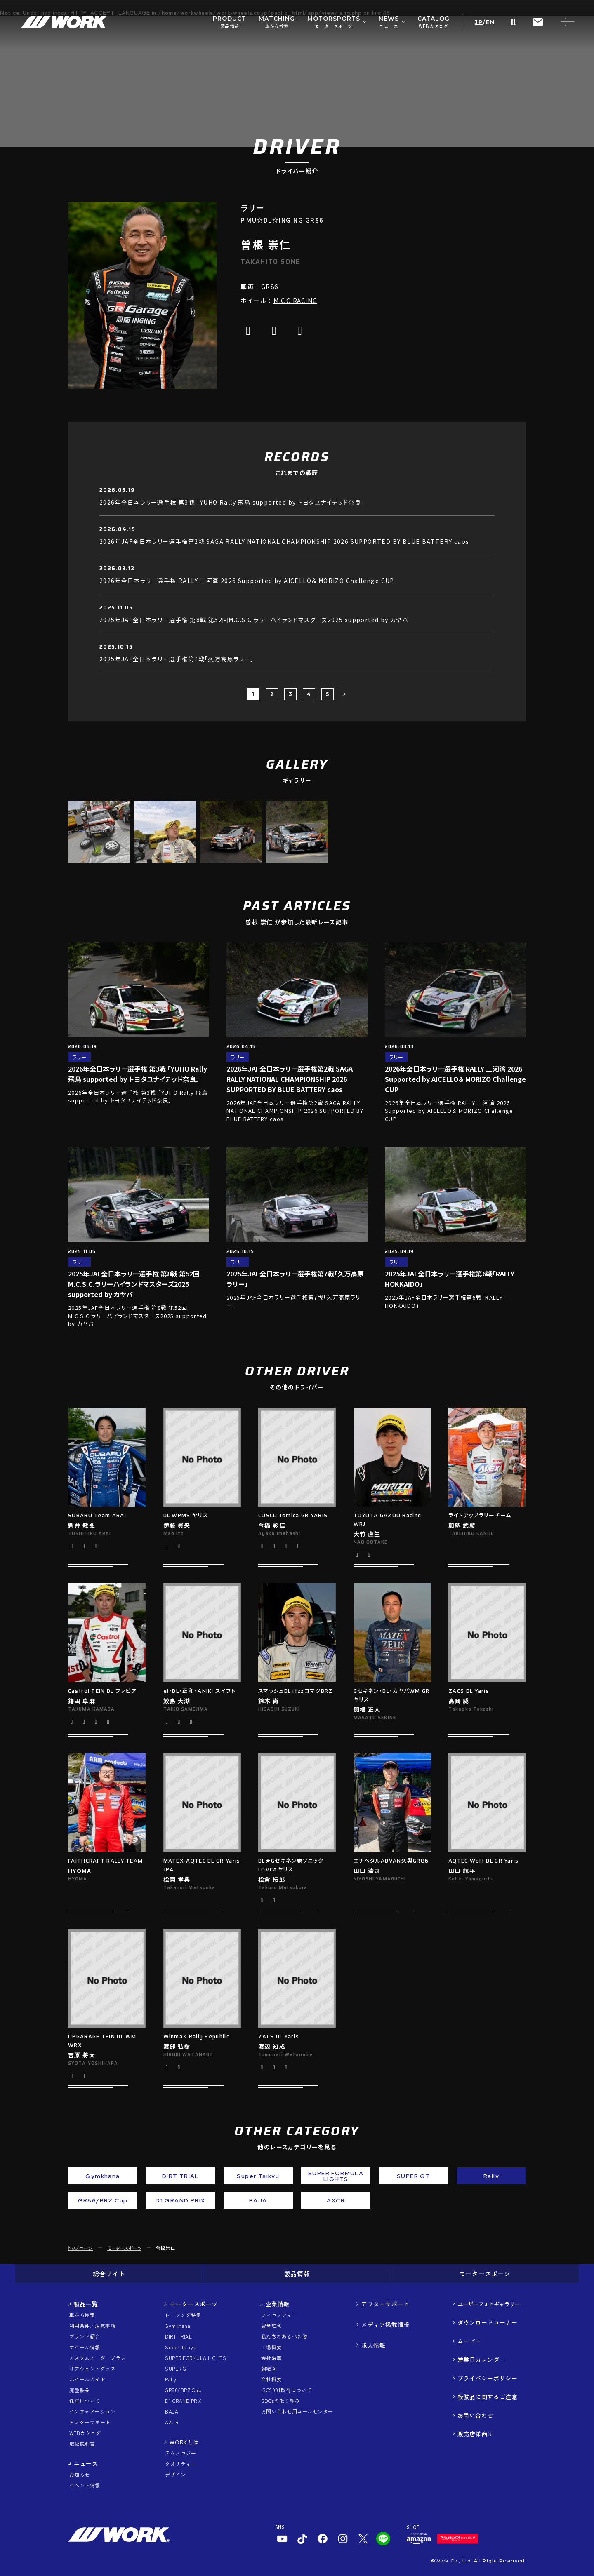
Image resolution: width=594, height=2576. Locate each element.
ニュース (86, 2463)
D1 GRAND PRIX (183, 2400)
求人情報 (373, 2345)
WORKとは (184, 2442)
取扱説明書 (82, 2443)
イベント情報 (84, 2485)
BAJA (171, 2411)
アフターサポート (90, 2422)
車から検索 (82, 2314)
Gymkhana (177, 2325)
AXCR (171, 2422)
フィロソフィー (279, 2314)
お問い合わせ (475, 2415)
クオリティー (180, 2463)
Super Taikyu (180, 2346)
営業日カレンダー (481, 2359)
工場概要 (271, 2346)
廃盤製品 (79, 2389)
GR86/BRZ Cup (183, 2389)
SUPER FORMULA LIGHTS (195, 2357)
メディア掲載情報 (385, 2324)
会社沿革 (271, 2357)
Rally (170, 2379)
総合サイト (109, 2273)
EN (490, 22)
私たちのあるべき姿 (284, 2336)
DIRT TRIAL (178, 2336)
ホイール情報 (84, 2346)
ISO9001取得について (286, 2389)
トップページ (80, 2248)
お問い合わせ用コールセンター (297, 2411)
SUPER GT (177, 2368)
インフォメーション (92, 2411)
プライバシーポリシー (487, 2378)
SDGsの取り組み (280, 2400)
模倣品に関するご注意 (487, 2397)
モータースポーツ (124, 2248)
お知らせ (79, 2474)
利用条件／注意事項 (92, 2325)
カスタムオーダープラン (97, 2357)
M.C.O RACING (295, 300)
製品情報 (297, 2273)
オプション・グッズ (92, 2368)
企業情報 (278, 2304)
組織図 (268, 2368)
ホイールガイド (87, 2379)
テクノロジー (180, 2452)
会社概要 (271, 2379)
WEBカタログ (85, 2432)
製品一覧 (86, 2304)
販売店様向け (475, 2434)
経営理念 (271, 2325)
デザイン (175, 2474)
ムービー (469, 2341)
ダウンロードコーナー (487, 2322)
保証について (84, 2400)
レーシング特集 (183, 2314)
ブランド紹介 (84, 2336)
